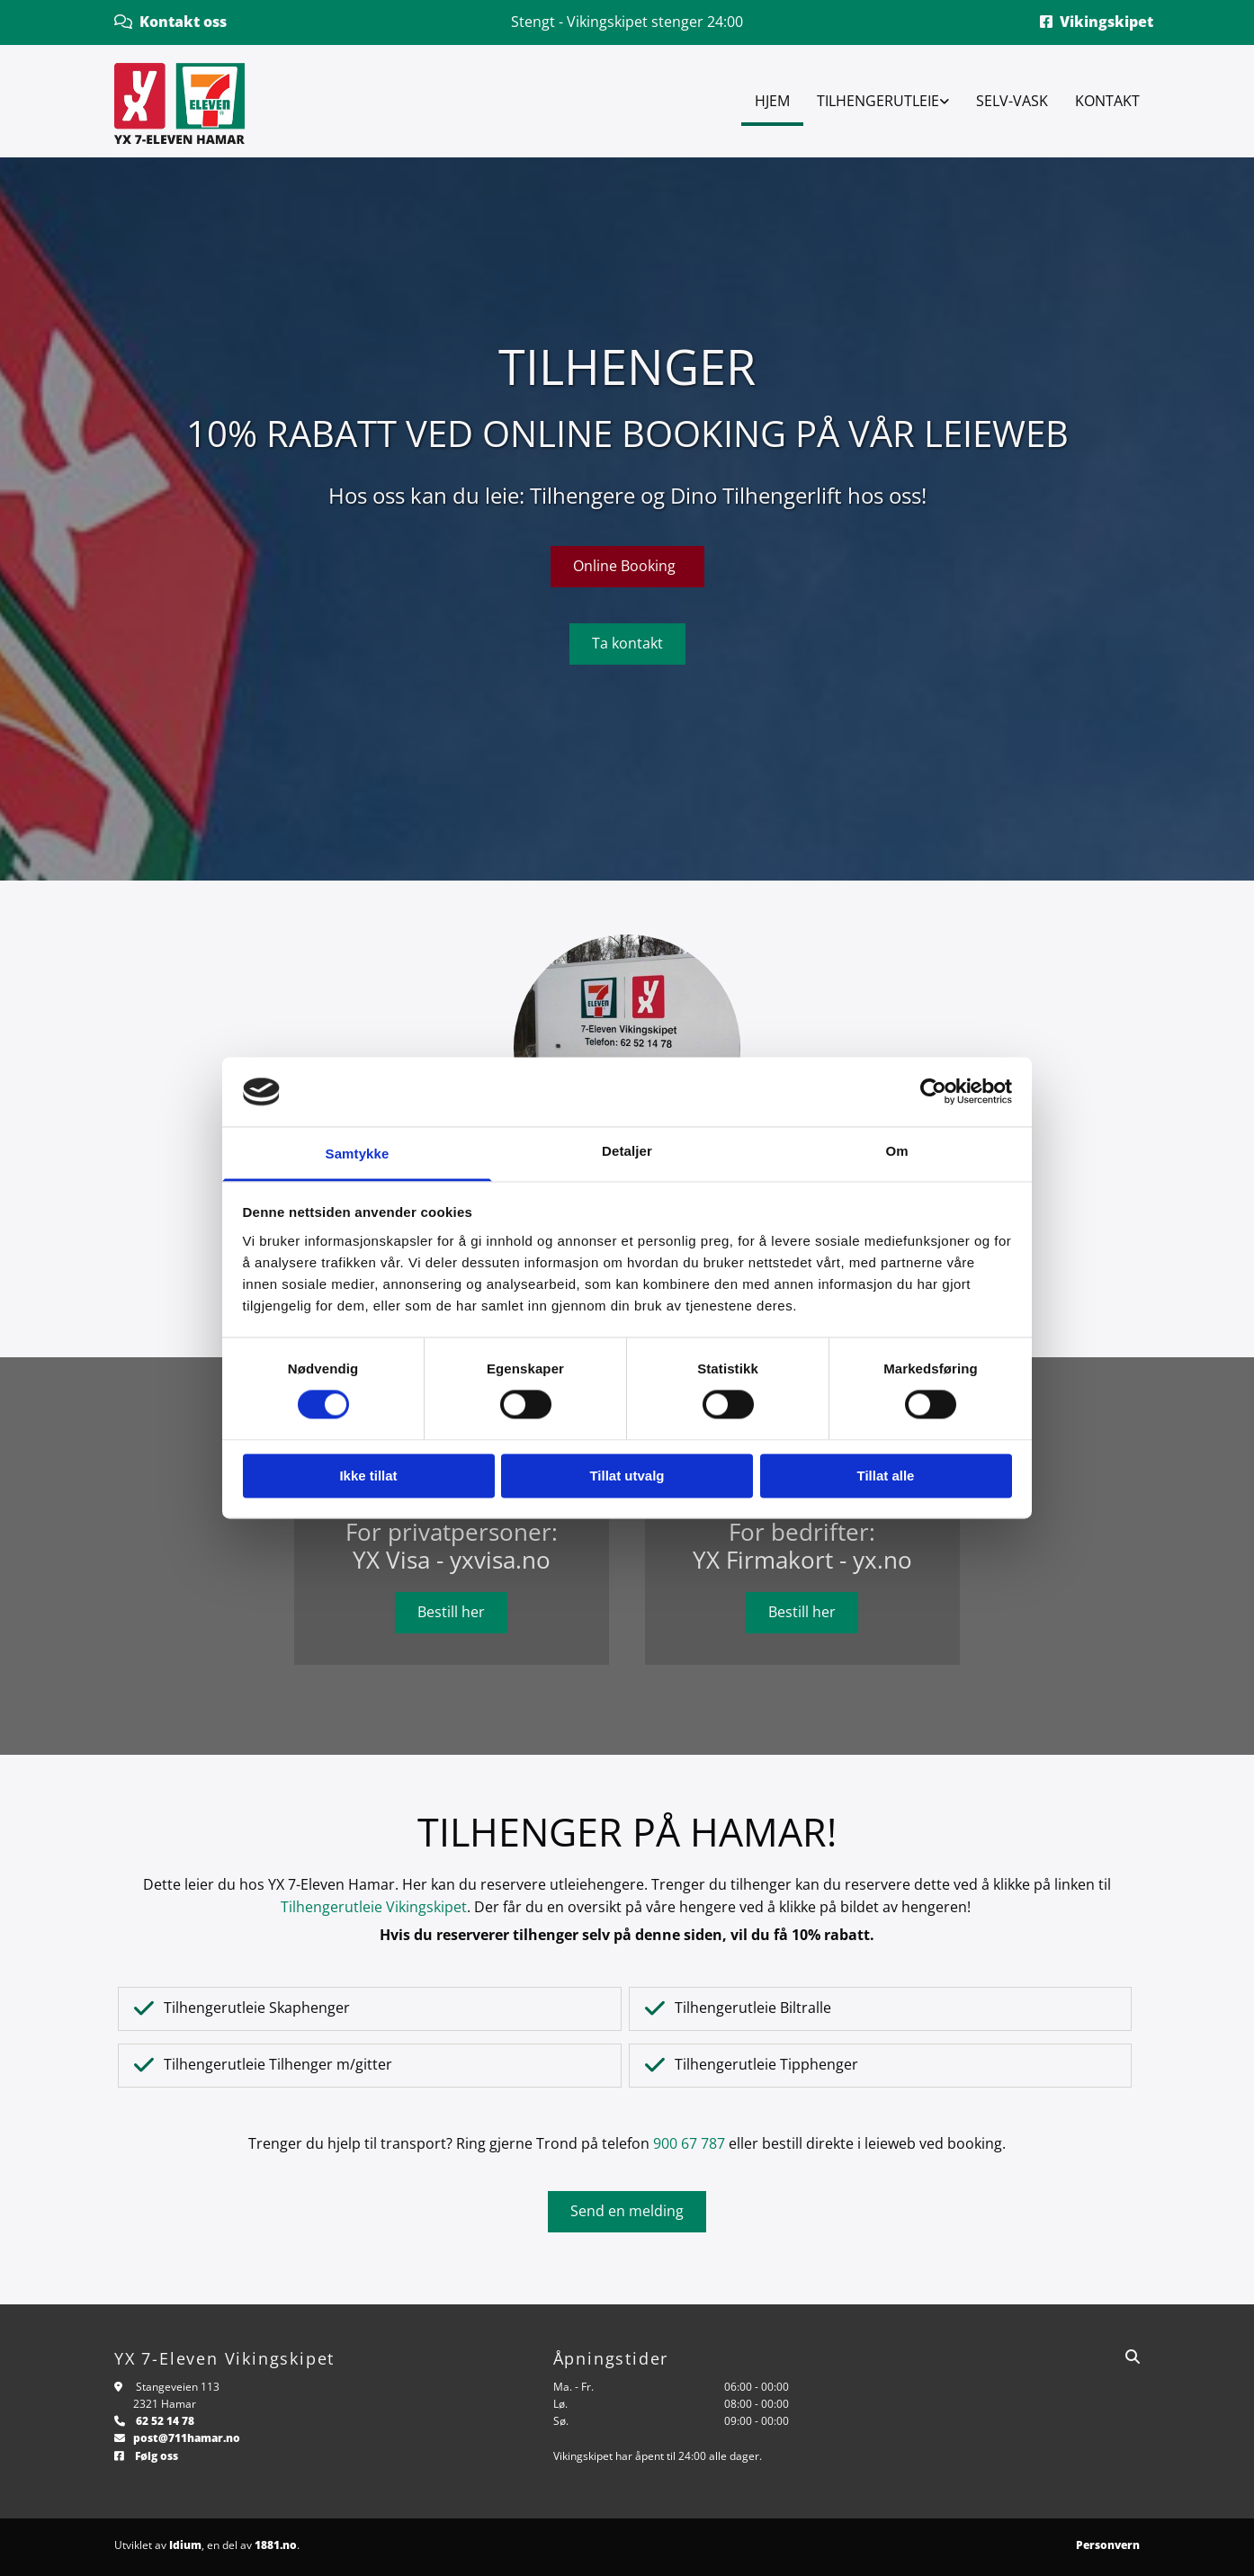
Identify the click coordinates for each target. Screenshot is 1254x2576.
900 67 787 (689, 2143)
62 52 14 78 (165, 2420)
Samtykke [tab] (358, 1153)
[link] (883, 110)
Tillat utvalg (626, 1475)
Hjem (772, 101)
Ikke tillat (368, 1475)
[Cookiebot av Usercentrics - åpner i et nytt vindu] (933, 1091)
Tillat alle (886, 1475)
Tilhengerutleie (878, 101)
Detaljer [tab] (627, 1150)
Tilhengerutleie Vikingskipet (374, 1907)
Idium (185, 2545)
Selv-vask (1012, 101)
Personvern (1108, 2545)
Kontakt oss (183, 21)
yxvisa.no (500, 1559)
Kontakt (1107, 101)
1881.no (276, 2545)
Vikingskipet (1106, 21)
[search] (1132, 2356)
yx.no (882, 1559)
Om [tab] (896, 1150)
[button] (627, 566)
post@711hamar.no (186, 2438)
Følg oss (156, 2456)
